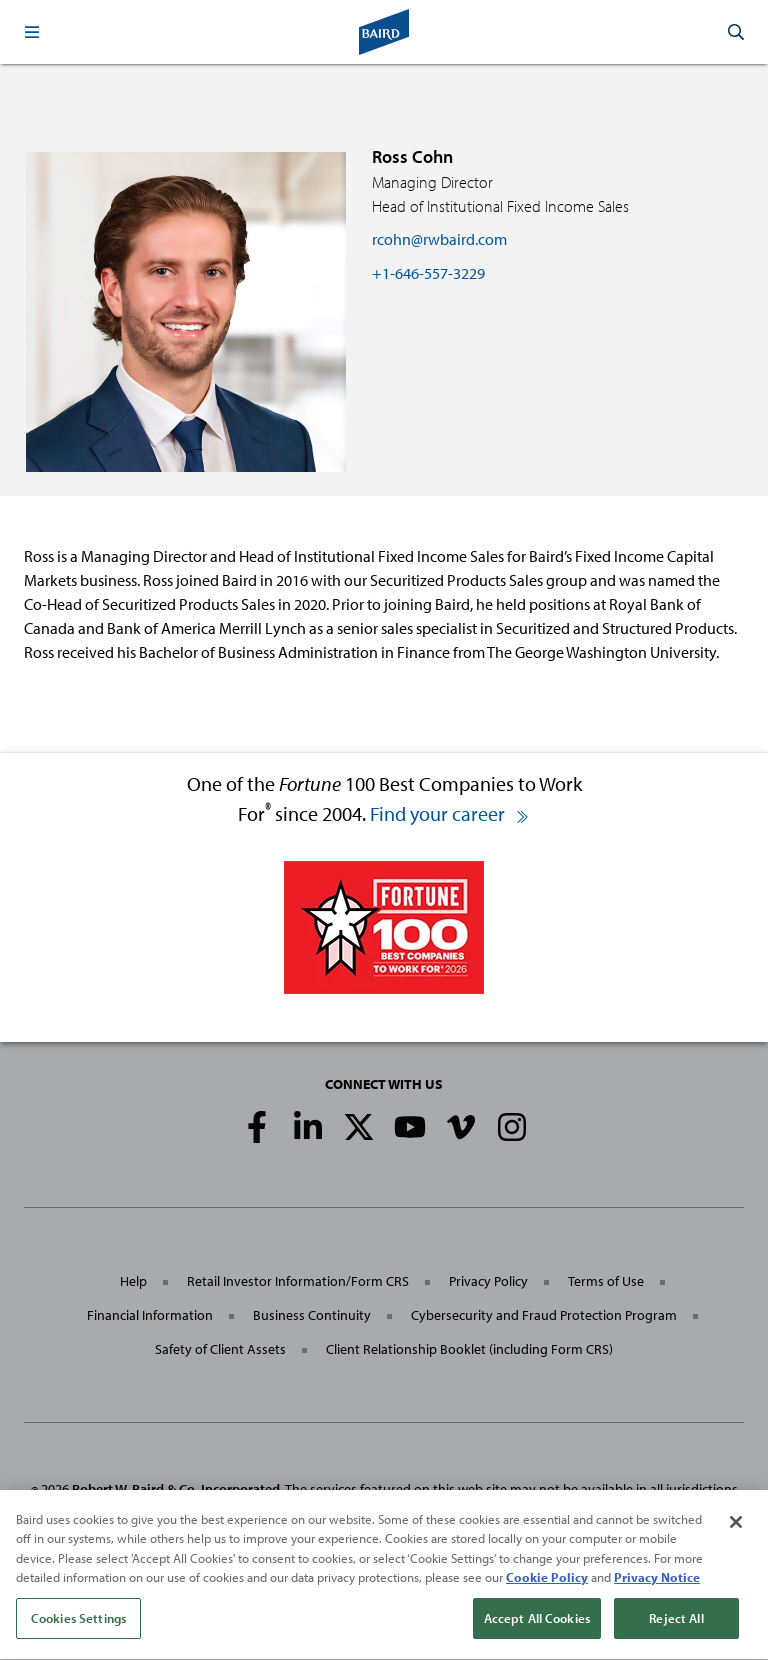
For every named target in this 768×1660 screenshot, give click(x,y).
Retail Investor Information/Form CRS (298, 1281)
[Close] (736, 1528)
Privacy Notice (657, 1583)
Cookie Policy (547, 1583)
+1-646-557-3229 (428, 273)
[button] (32, 32)
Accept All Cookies (537, 1624)
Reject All (676, 1624)
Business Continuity (312, 1315)
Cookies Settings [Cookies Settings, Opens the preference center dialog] (78, 1624)
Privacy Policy (488, 1281)
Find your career (450, 813)
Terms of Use (606, 1281)
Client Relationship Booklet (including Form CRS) (469, 1349)
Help (133, 1281)
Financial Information (150, 1315)
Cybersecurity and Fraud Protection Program (544, 1315)
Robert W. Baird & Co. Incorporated (176, 1489)
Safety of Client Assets (220, 1349)
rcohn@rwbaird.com (439, 239)
